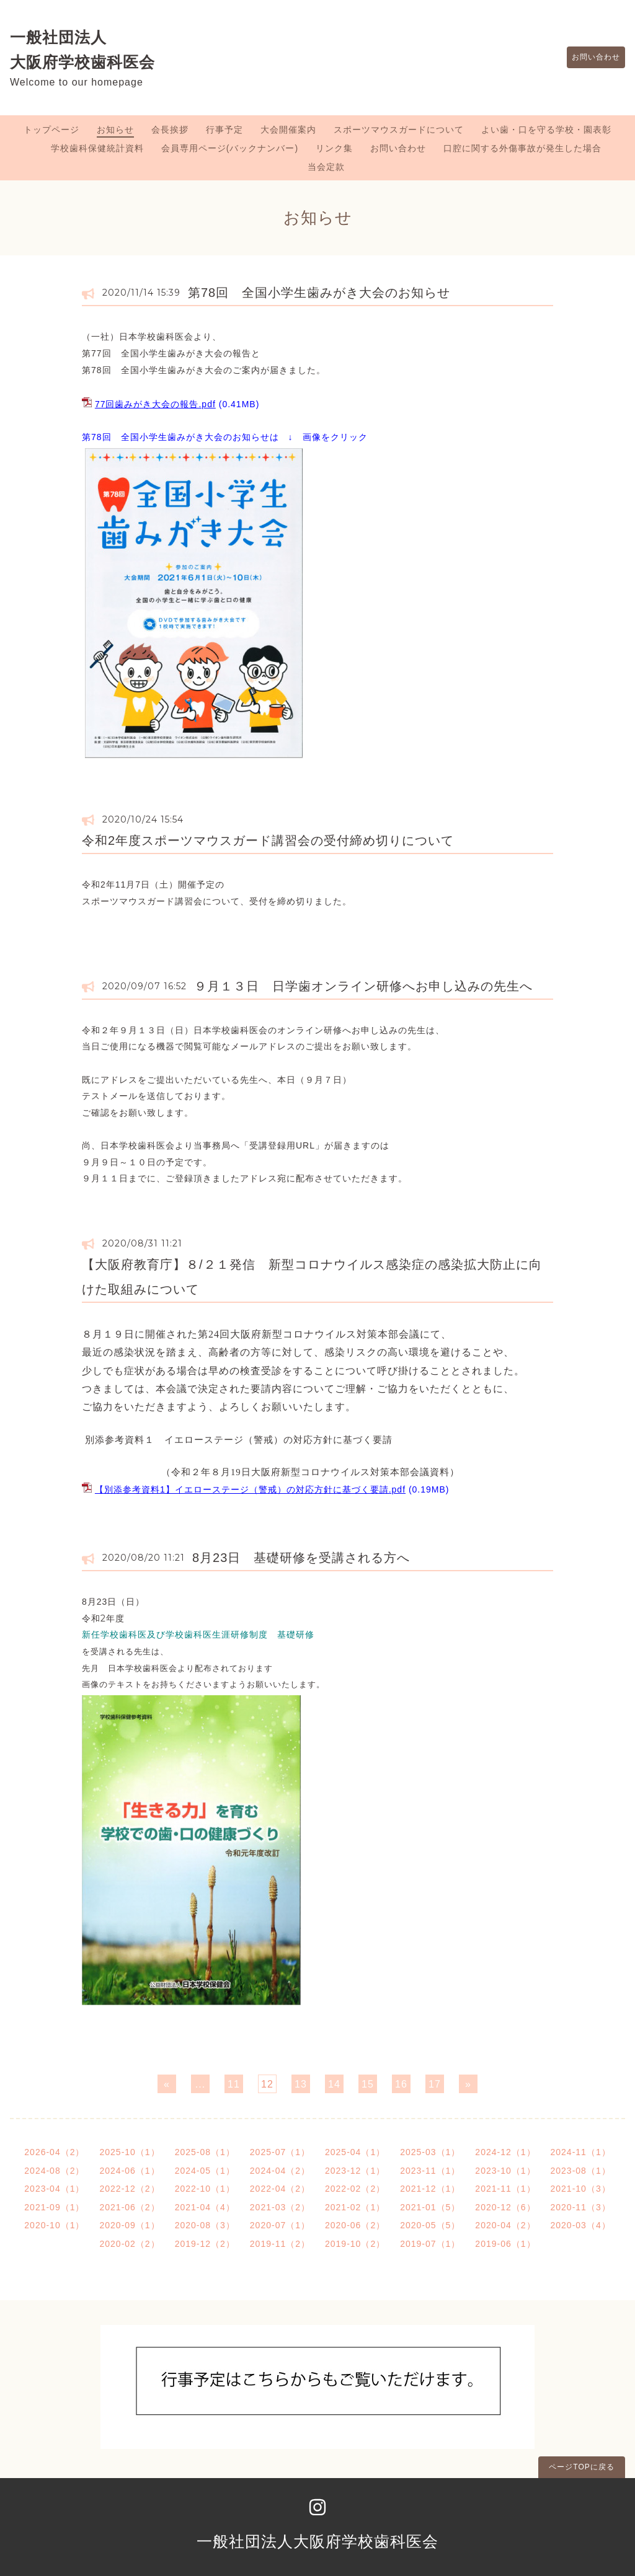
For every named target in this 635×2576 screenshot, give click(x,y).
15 (368, 2084)
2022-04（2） (280, 2189)
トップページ (51, 130)
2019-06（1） (505, 2244)
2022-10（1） (205, 2189)
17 (435, 2084)
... (200, 2084)
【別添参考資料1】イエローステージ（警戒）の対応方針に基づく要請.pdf (250, 1489)
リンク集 (334, 148)
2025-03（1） (430, 2152)
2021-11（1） (505, 2189)
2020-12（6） (505, 2207)
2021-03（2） (280, 2207)
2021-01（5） (430, 2207)
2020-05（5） (430, 2225)
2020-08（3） (205, 2225)
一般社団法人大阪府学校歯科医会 (317, 2541)
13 (301, 2084)
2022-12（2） (129, 2189)
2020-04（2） (505, 2225)
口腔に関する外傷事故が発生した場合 (522, 148)
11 (234, 2084)
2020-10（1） (54, 2225)
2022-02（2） (355, 2189)
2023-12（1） (355, 2171)
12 (267, 2084)
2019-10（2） (355, 2244)
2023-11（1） (430, 2171)
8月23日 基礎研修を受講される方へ (301, 1557)
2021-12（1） (430, 2189)
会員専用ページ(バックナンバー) (229, 148)
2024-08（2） (54, 2171)
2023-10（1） (505, 2171)
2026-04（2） (54, 2152)
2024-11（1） (581, 2152)
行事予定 (224, 130)
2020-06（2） (355, 2225)
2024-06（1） (129, 2171)
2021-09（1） (54, 2207)
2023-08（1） (581, 2171)
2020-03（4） (581, 2225)
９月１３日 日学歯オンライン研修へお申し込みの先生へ (363, 986)
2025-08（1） (205, 2152)
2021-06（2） (129, 2207)
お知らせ (115, 130)
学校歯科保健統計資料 (97, 148)
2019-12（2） (205, 2244)
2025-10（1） (129, 2152)
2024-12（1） (505, 2152)
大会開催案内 (288, 130)
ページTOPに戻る (581, 2467)
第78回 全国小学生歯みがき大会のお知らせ (319, 292)
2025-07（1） (280, 2152)
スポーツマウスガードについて (399, 130)
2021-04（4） (205, 2207)
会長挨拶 (170, 130)
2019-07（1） (430, 2244)
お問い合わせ (590, 58)
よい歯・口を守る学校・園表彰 (546, 130)
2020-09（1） (129, 2225)
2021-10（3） (581, 2189)
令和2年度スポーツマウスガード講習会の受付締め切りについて (268, 840)
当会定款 (326, 167)
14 (334, 2084)
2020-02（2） (129, 2244)
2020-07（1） (280, 2225)
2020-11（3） (581, 2207)
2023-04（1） (54, 2189)
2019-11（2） (280, 2244)
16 (401, 2084)
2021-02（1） (355, 2207)
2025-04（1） (355, 2152)
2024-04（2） (280, 2171)
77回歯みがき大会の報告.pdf (155, 404)
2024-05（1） (205, 2171)
